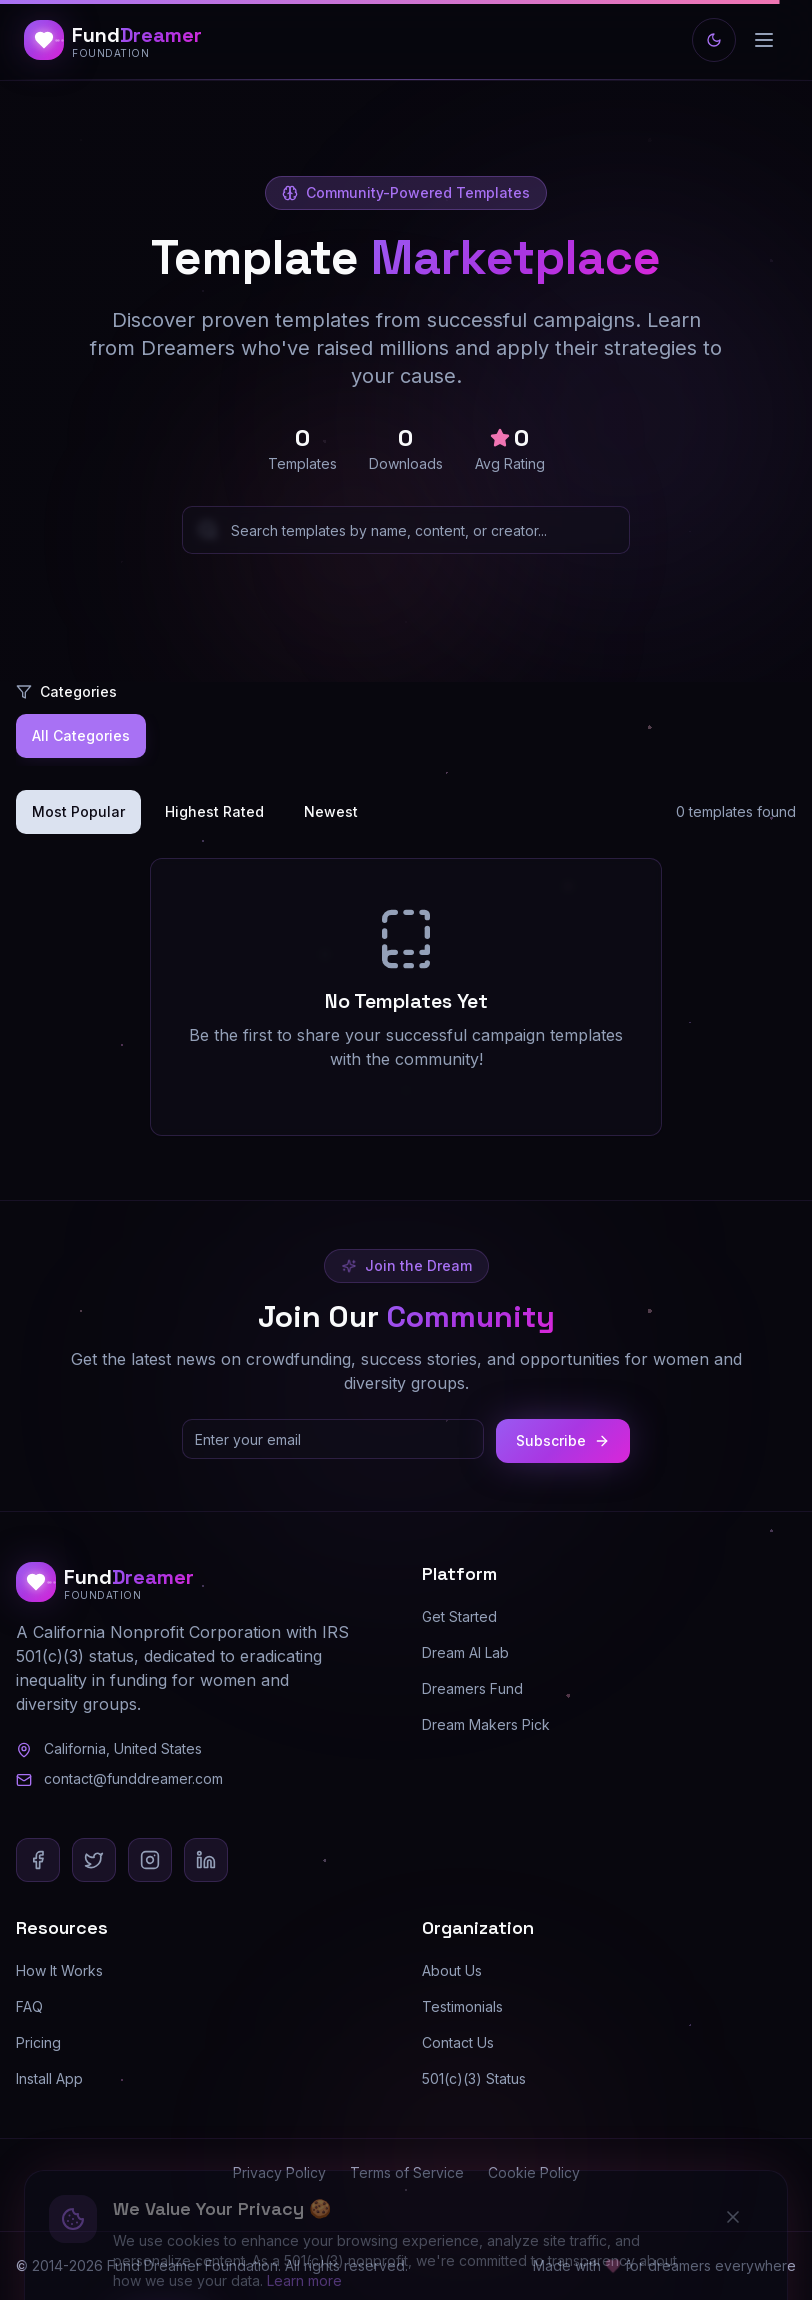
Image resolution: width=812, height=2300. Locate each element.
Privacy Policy (279, 2172)
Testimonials (462, 2006)
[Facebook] (38, 1860)
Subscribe (563, 1440)
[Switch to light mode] (714, 40)
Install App (49, 2078)
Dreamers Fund (472, 1688)
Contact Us (458, 2042)
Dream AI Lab (465, 1652)
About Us (452, 1970)
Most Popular (78, 811)
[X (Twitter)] (94, 1860)
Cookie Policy (534, 2172)
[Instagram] (150, 1860)
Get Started (459, 1616)
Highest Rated (214, 811)
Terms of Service (407, 2172)
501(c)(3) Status (474, 2078)
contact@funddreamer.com (133, 1778)
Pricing (38, 2042)
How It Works (59, 1970)
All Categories (81, 735)
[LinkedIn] (206, 1860)
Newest (331, 811)
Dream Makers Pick (486, 1724)
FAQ (29, 2006)
